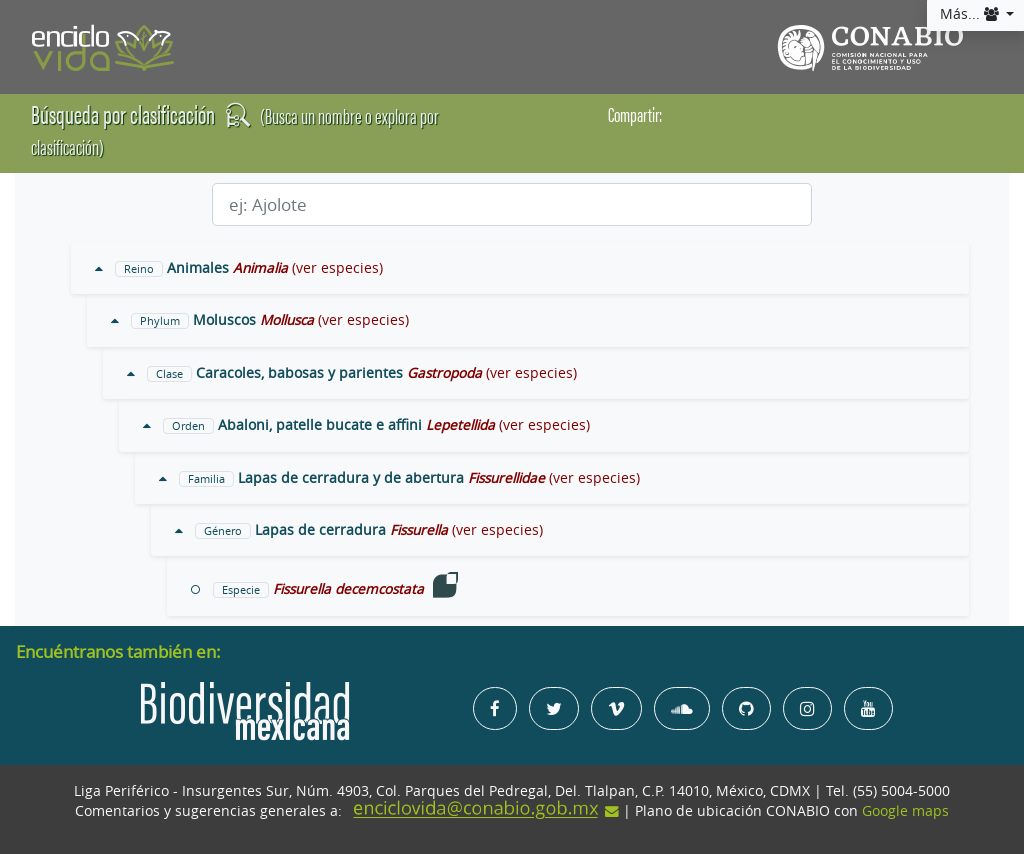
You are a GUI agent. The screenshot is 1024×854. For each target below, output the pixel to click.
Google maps (905, 811)
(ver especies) (337, 268)
